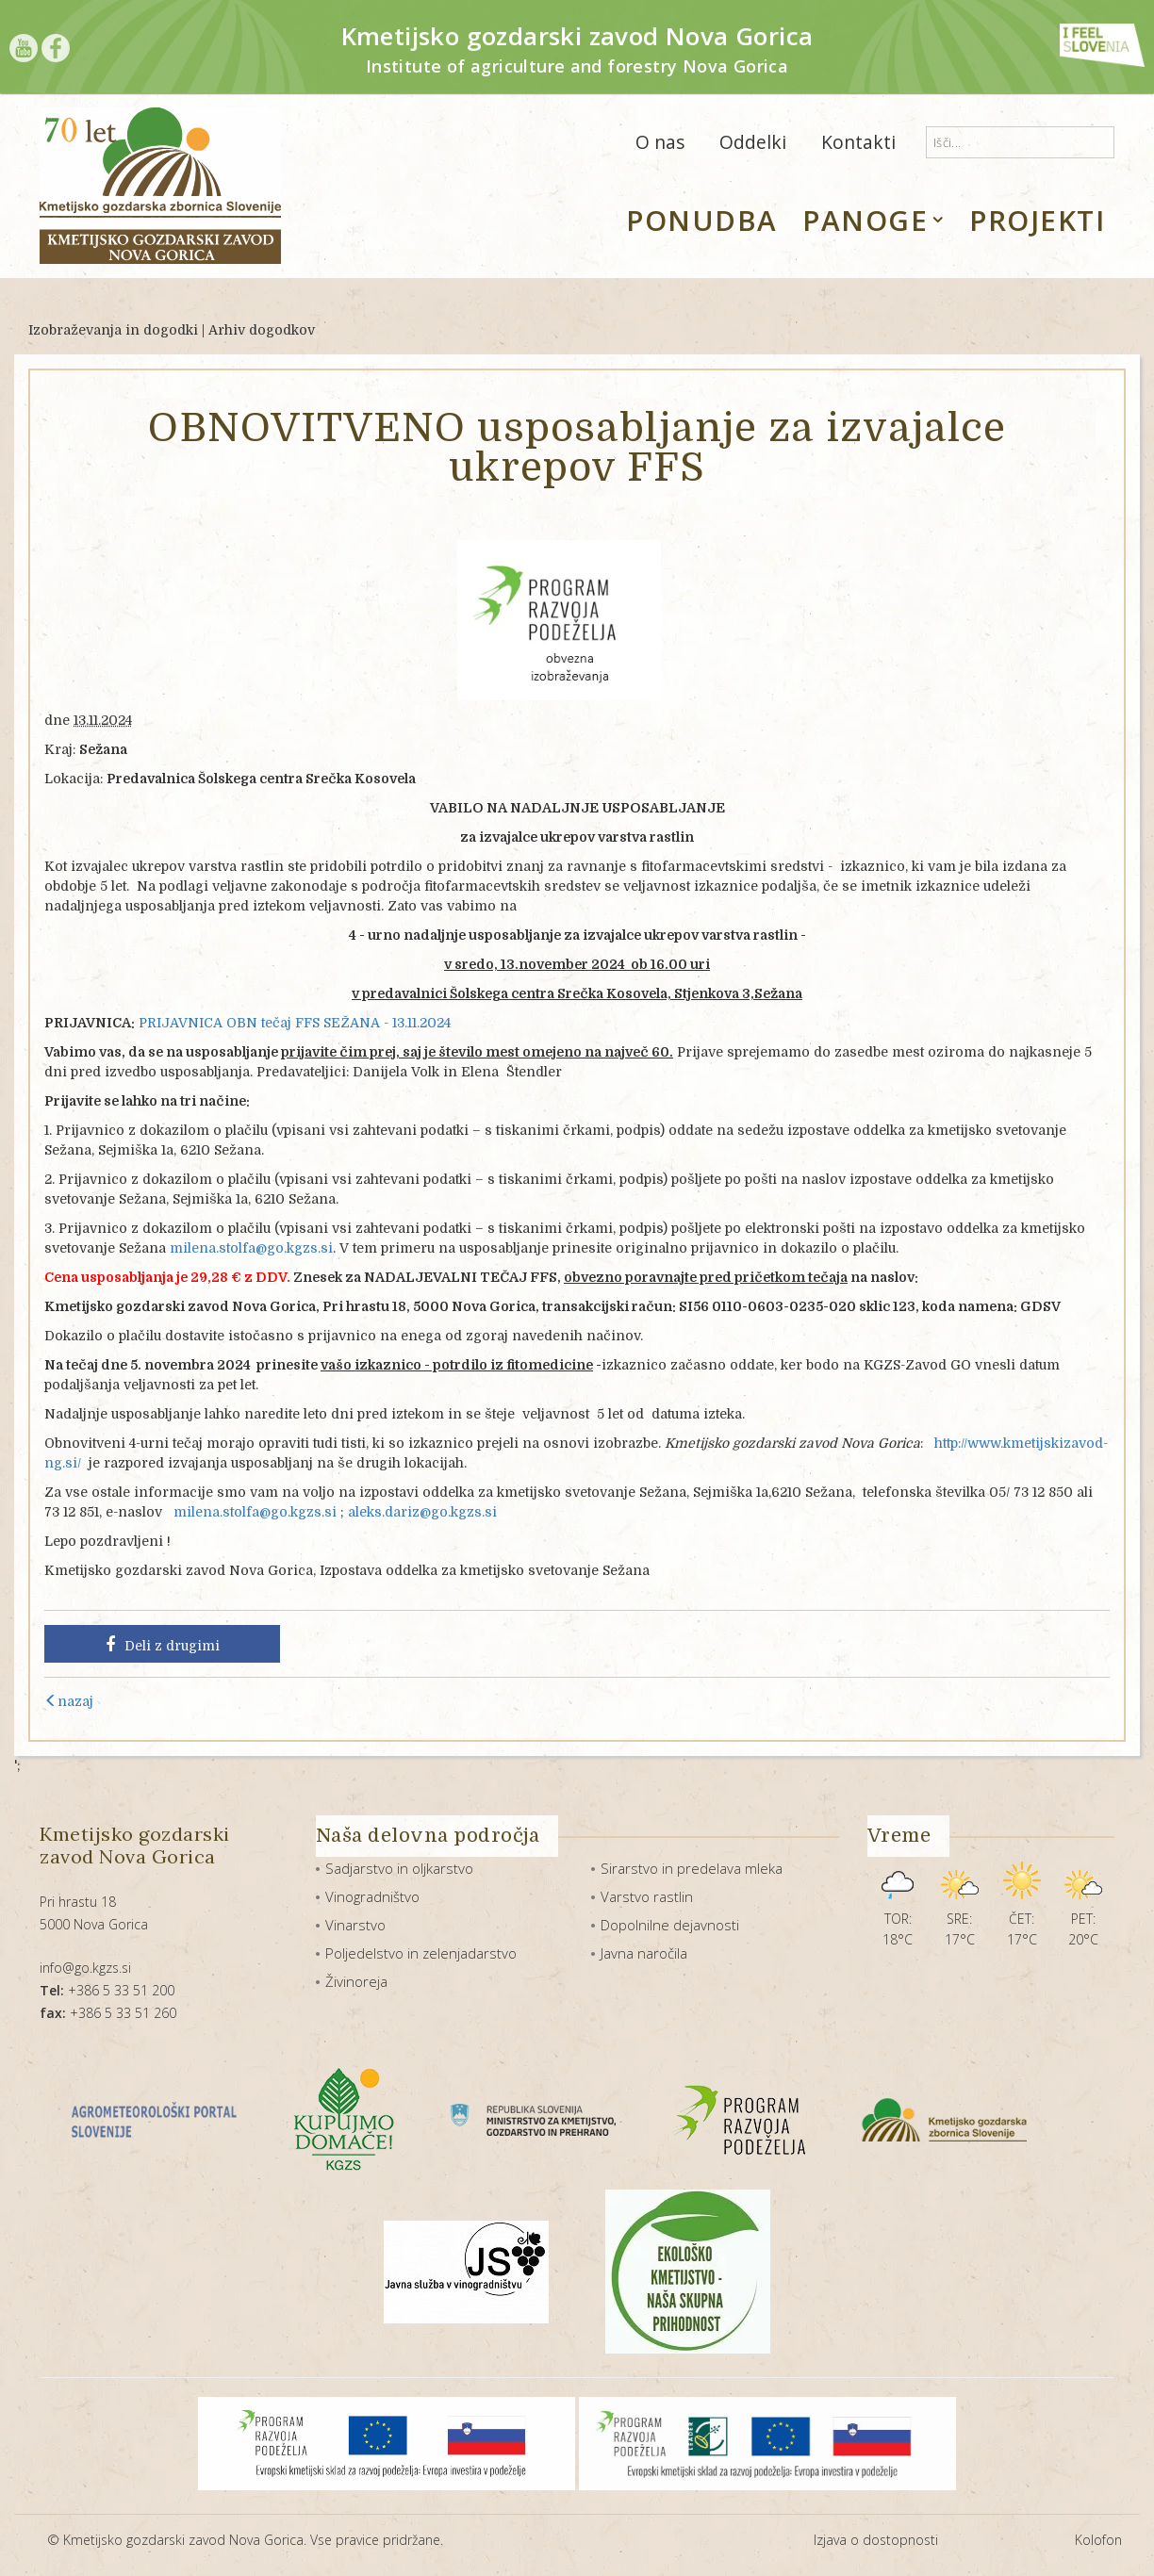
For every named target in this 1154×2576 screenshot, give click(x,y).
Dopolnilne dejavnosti (670, 1924)
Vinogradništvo (372, 1896)
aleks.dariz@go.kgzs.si (422, 1511)
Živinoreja (356, 1981)
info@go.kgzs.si (85, 1968)
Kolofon (1098, 2540)
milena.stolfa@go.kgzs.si (251, 1247)
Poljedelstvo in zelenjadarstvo (421, 1953)
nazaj (68, 1701)
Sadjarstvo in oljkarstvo (399, 1868)
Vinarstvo (355, 1924)
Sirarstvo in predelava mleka (692, 1868)
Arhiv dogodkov (261, 329)
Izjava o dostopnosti (876, 2540)
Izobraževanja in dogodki (113, 329)
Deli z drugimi (163, 1644)
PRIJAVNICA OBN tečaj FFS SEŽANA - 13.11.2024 (295, 1022)
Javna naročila (644, 1953)
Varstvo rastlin (647, 1896)
